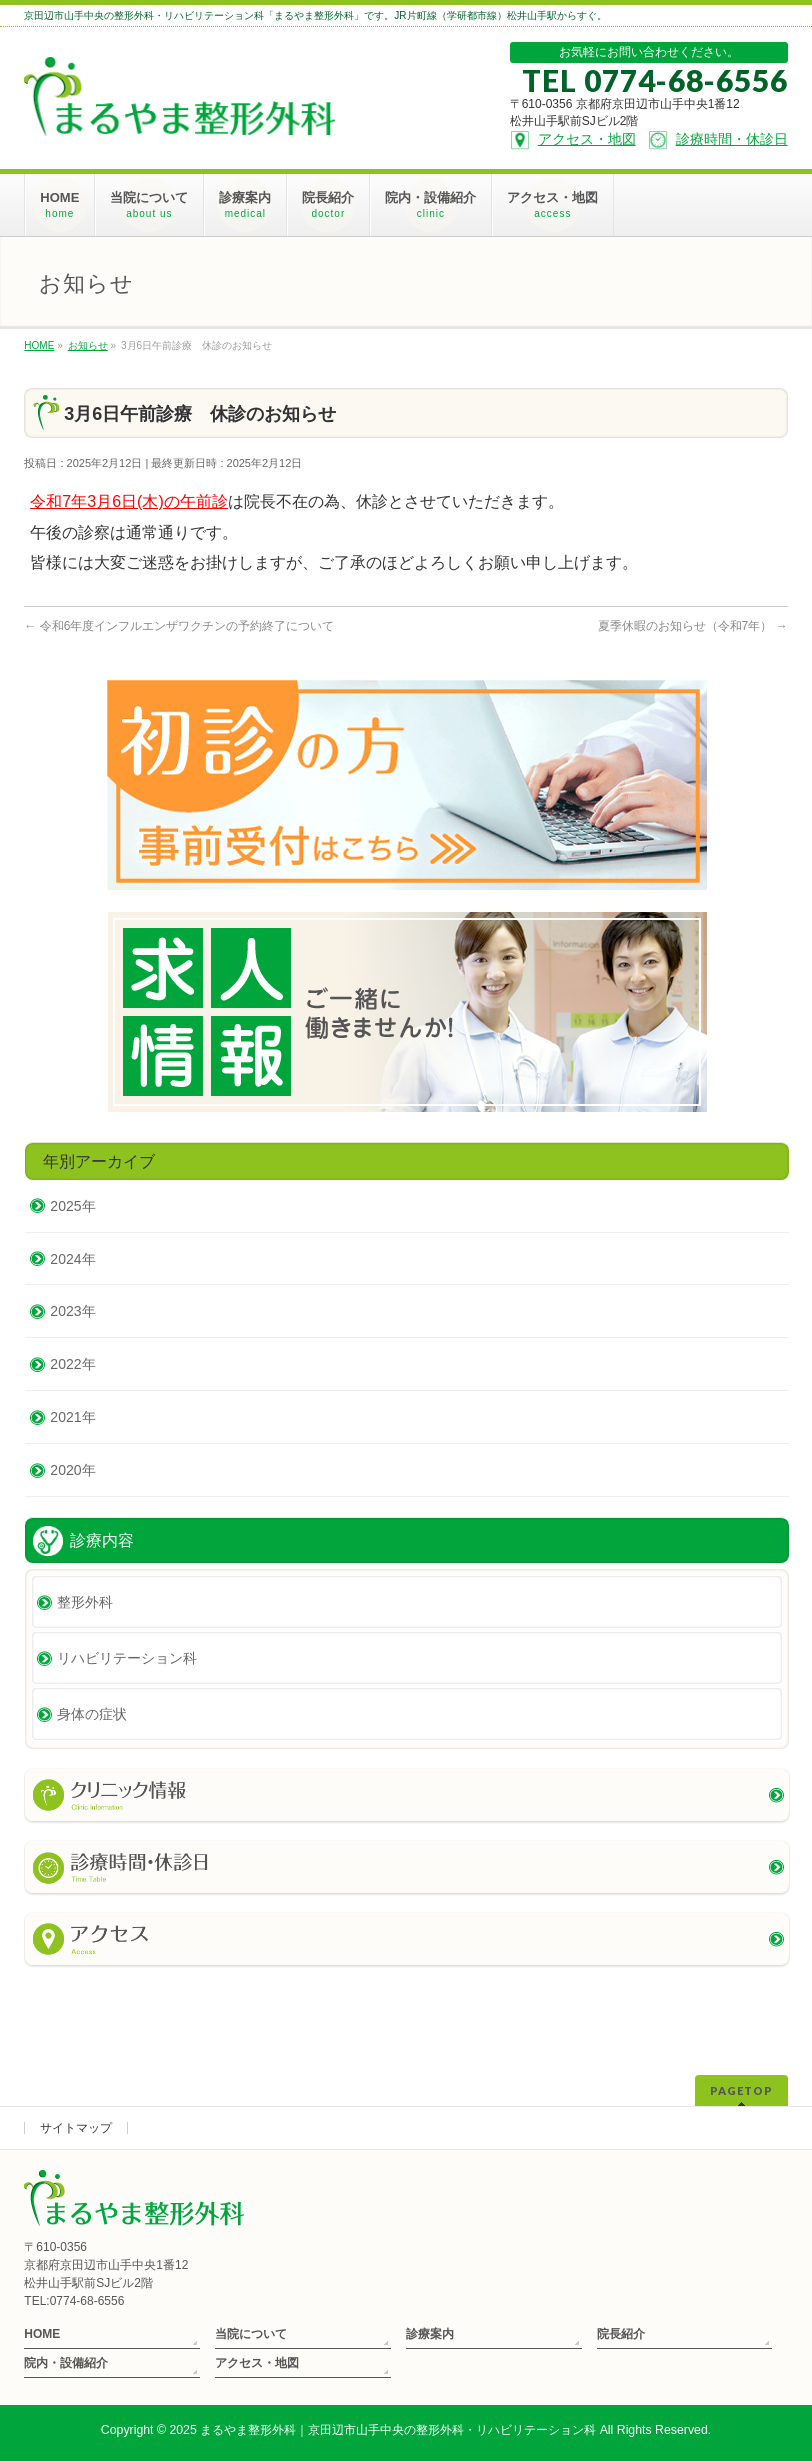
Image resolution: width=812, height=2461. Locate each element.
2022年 (72, 1364)
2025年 (72, 1206)
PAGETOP (741, 2090)
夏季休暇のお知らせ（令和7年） (693, 626)
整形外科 (85, 1602)
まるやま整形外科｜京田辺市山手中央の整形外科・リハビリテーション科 (398, 2430)
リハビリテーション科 (127, 1658)
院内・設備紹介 (66, 2363)
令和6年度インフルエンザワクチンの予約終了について (179, 626)
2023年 (72, 1311)
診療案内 (430, 2334)
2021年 (72, 1417)
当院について (251, 2334)
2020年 (72, 1470)
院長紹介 (621, 2334)
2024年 (72, 1259)
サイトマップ (76, 2128)
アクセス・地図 (257, 2363)
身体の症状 (92, 1714)
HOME (42, 2334)
